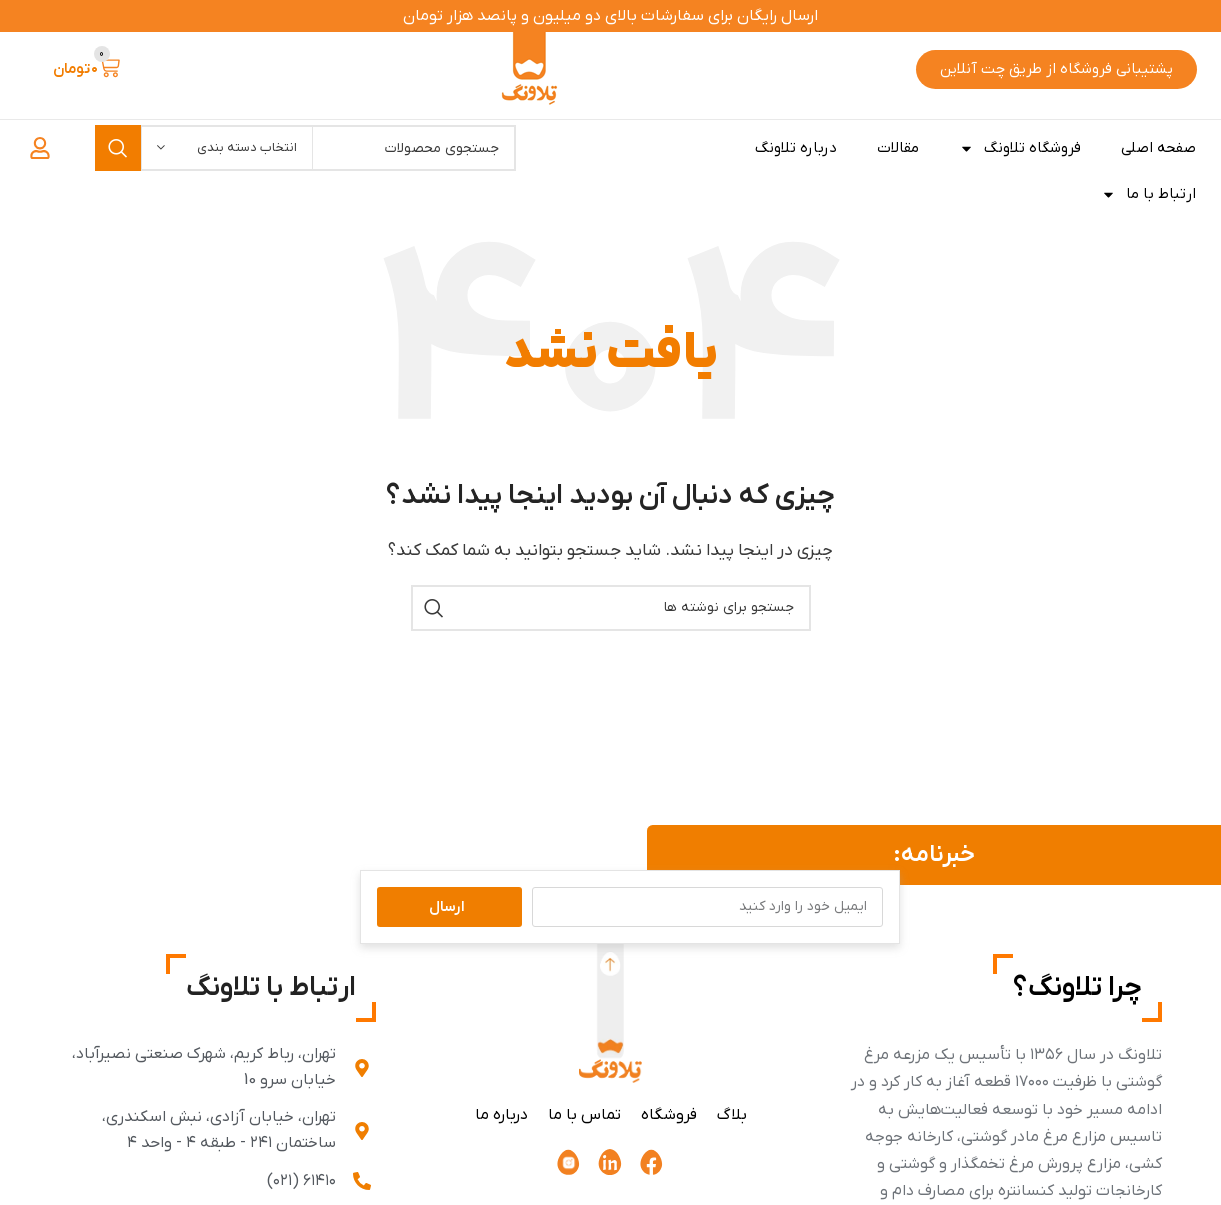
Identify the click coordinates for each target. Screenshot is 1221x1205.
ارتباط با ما (1148, 194)
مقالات (898, 148)
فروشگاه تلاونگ (1020, 148)
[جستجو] (611, 608)
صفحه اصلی (1158, 148)
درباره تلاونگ (796, 148)
